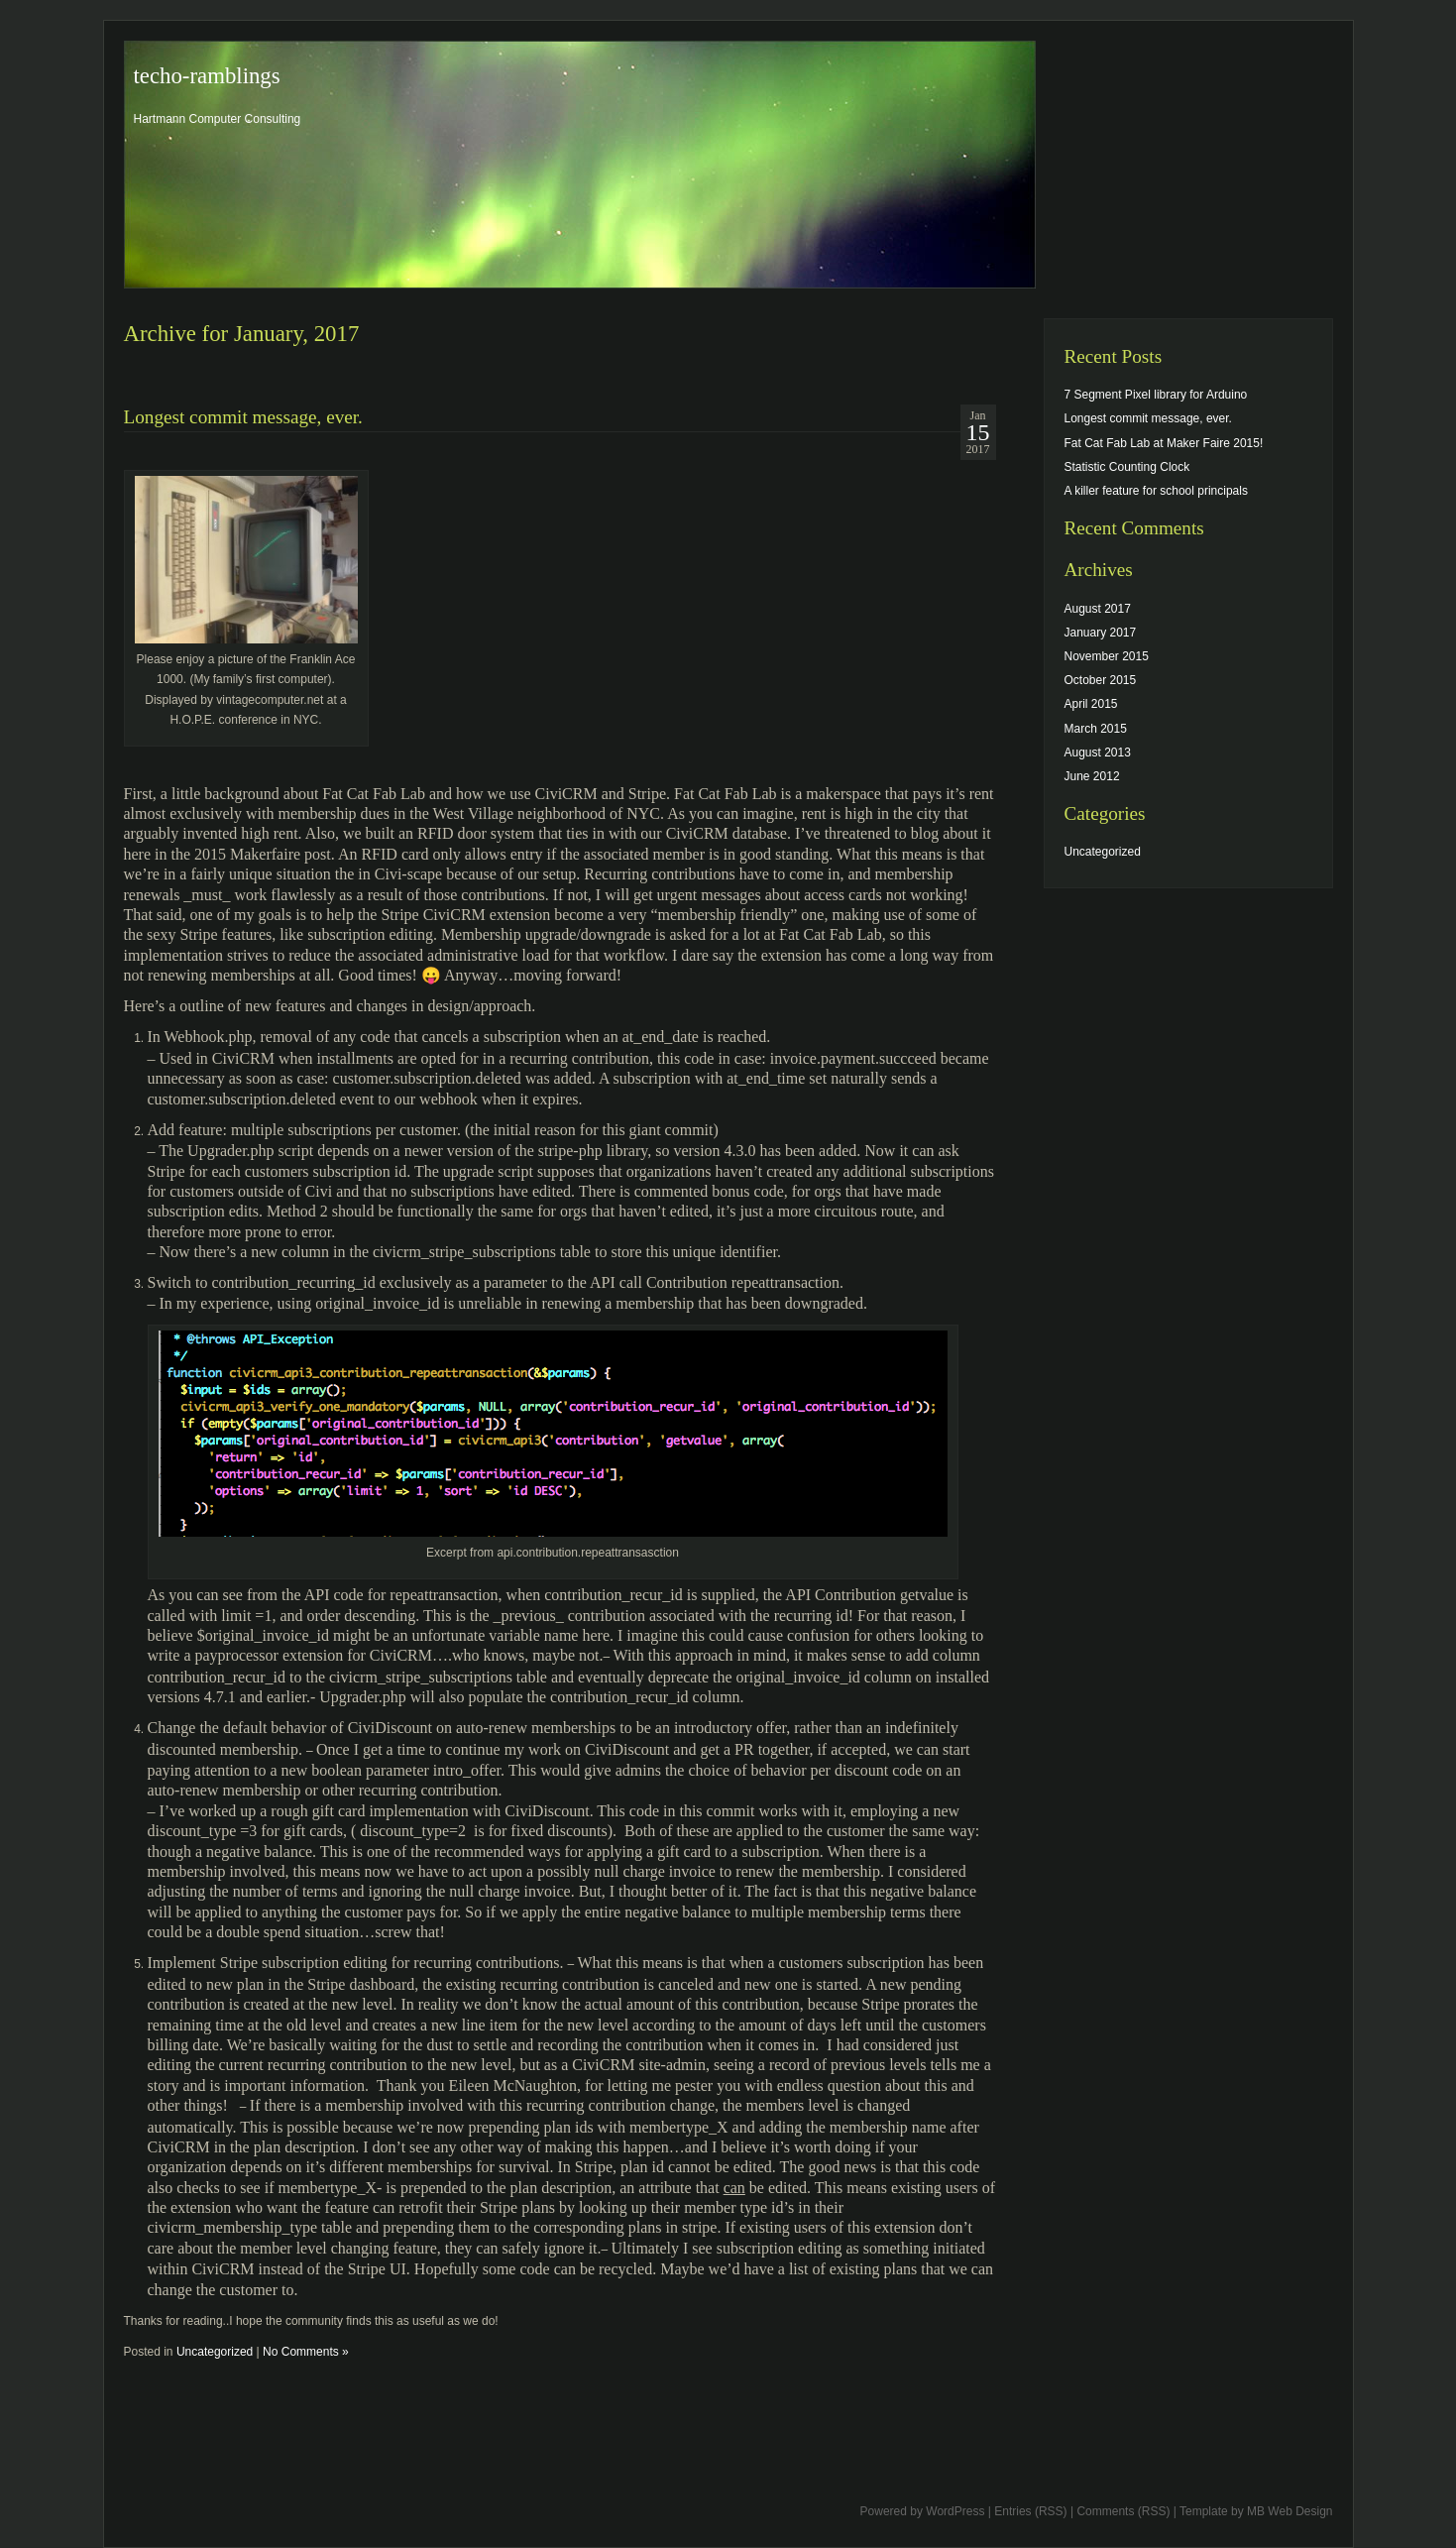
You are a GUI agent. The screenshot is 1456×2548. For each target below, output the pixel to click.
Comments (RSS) (1123, 2511)
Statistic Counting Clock (1127, 467)
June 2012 (1092, 776)
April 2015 (1091, 704)
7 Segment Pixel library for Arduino (1156, 395)
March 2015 (1095, 729)
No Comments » (306, 2352)
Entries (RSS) (1030, 2511)
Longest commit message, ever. (243, 416)
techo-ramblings (207, 75)
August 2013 (1097, 752)
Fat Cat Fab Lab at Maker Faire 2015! (1164, 443)
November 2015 (1106, 656)
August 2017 (1097, 609)
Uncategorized (214, 2352)
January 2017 (1100, 632)
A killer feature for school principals (1156, 491)
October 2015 (1100, 680)
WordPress (955, 2511)
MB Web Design (1289, 2511)
